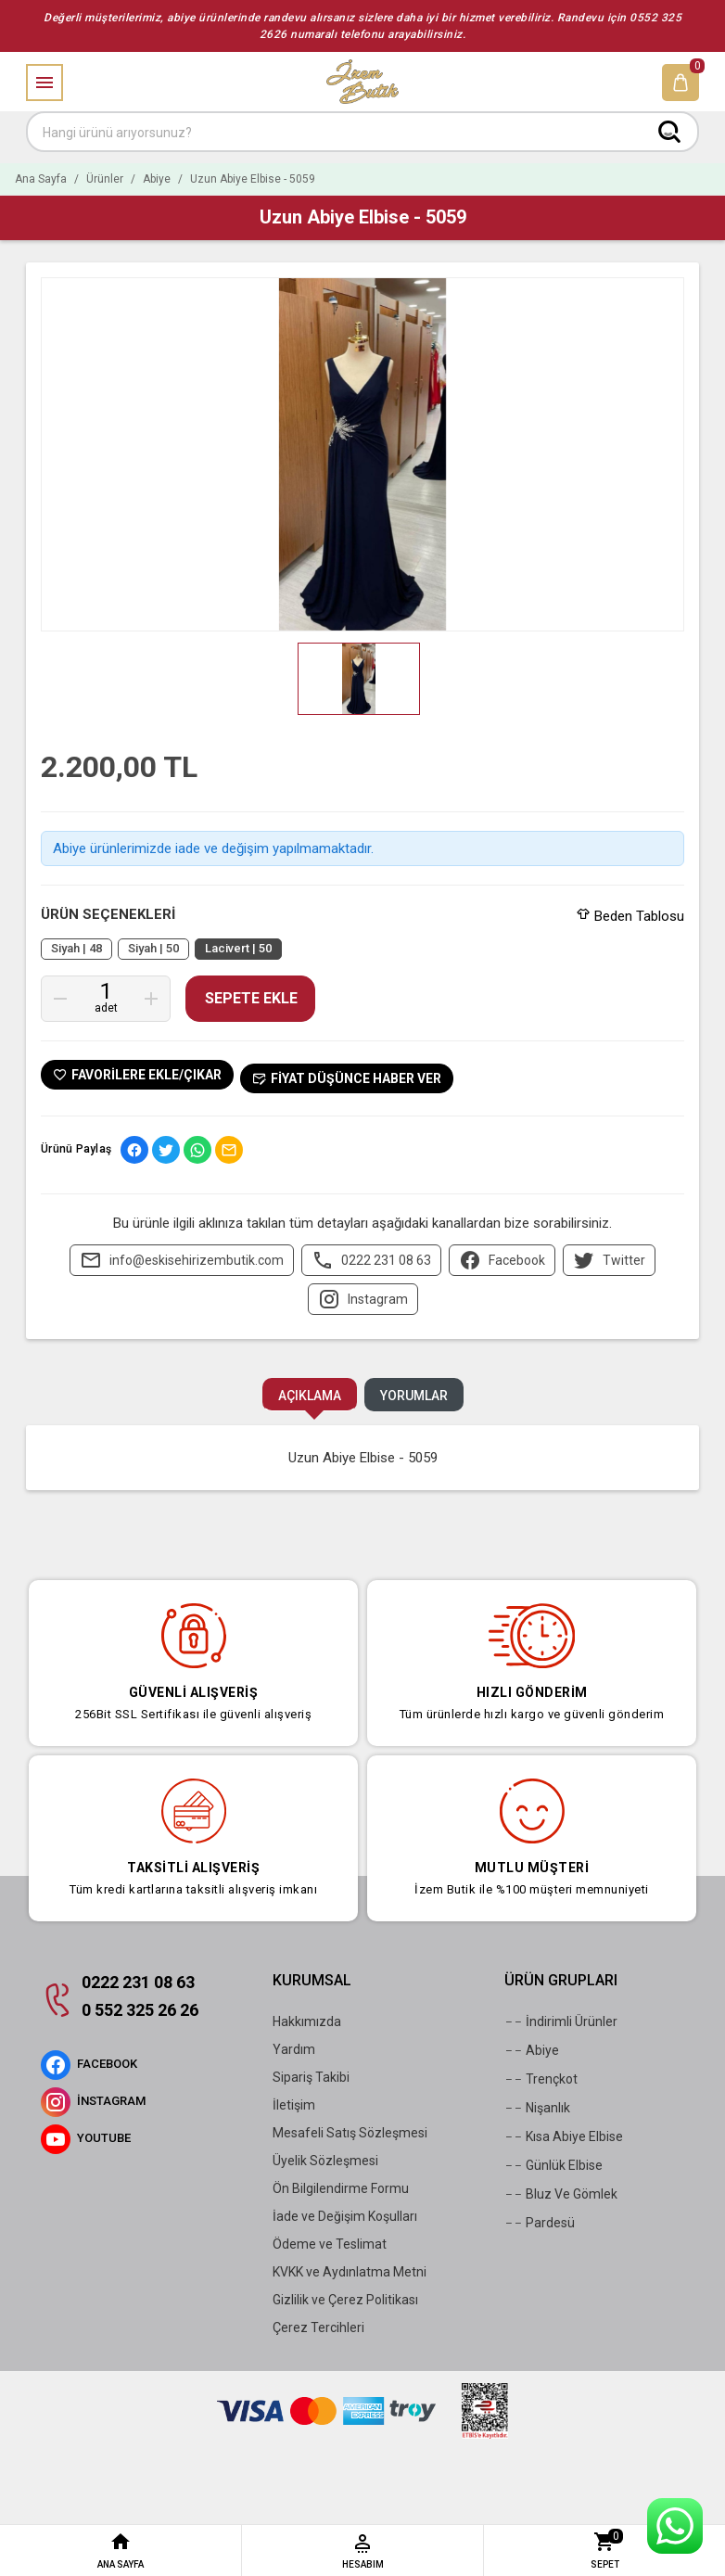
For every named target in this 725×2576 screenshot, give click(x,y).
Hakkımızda (307, 2021)
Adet (106, 1008)
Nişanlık (537, 2108)
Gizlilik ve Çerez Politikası (345, 2299)
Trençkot (541, 2079)
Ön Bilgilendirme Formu (341, 2188)
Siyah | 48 (76, 948)
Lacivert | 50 (238, 948)
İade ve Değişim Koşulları (345, 2216)
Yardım (294, 2049)
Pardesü (539, 2223)
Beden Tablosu (630, 916)
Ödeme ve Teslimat (330, 2244)
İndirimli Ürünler (560, 2021)
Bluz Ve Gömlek (560, 2194)
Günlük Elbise (553, 2165)
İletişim (294, 2105)
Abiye (531, 2050)
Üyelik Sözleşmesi (325, 2160)
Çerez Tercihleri (318, 2327)
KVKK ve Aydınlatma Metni (349, 2271)
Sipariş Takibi (311, 2077)
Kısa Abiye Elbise (563, 2136)
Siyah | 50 (153, 948)
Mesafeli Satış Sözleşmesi (350, 2132)
